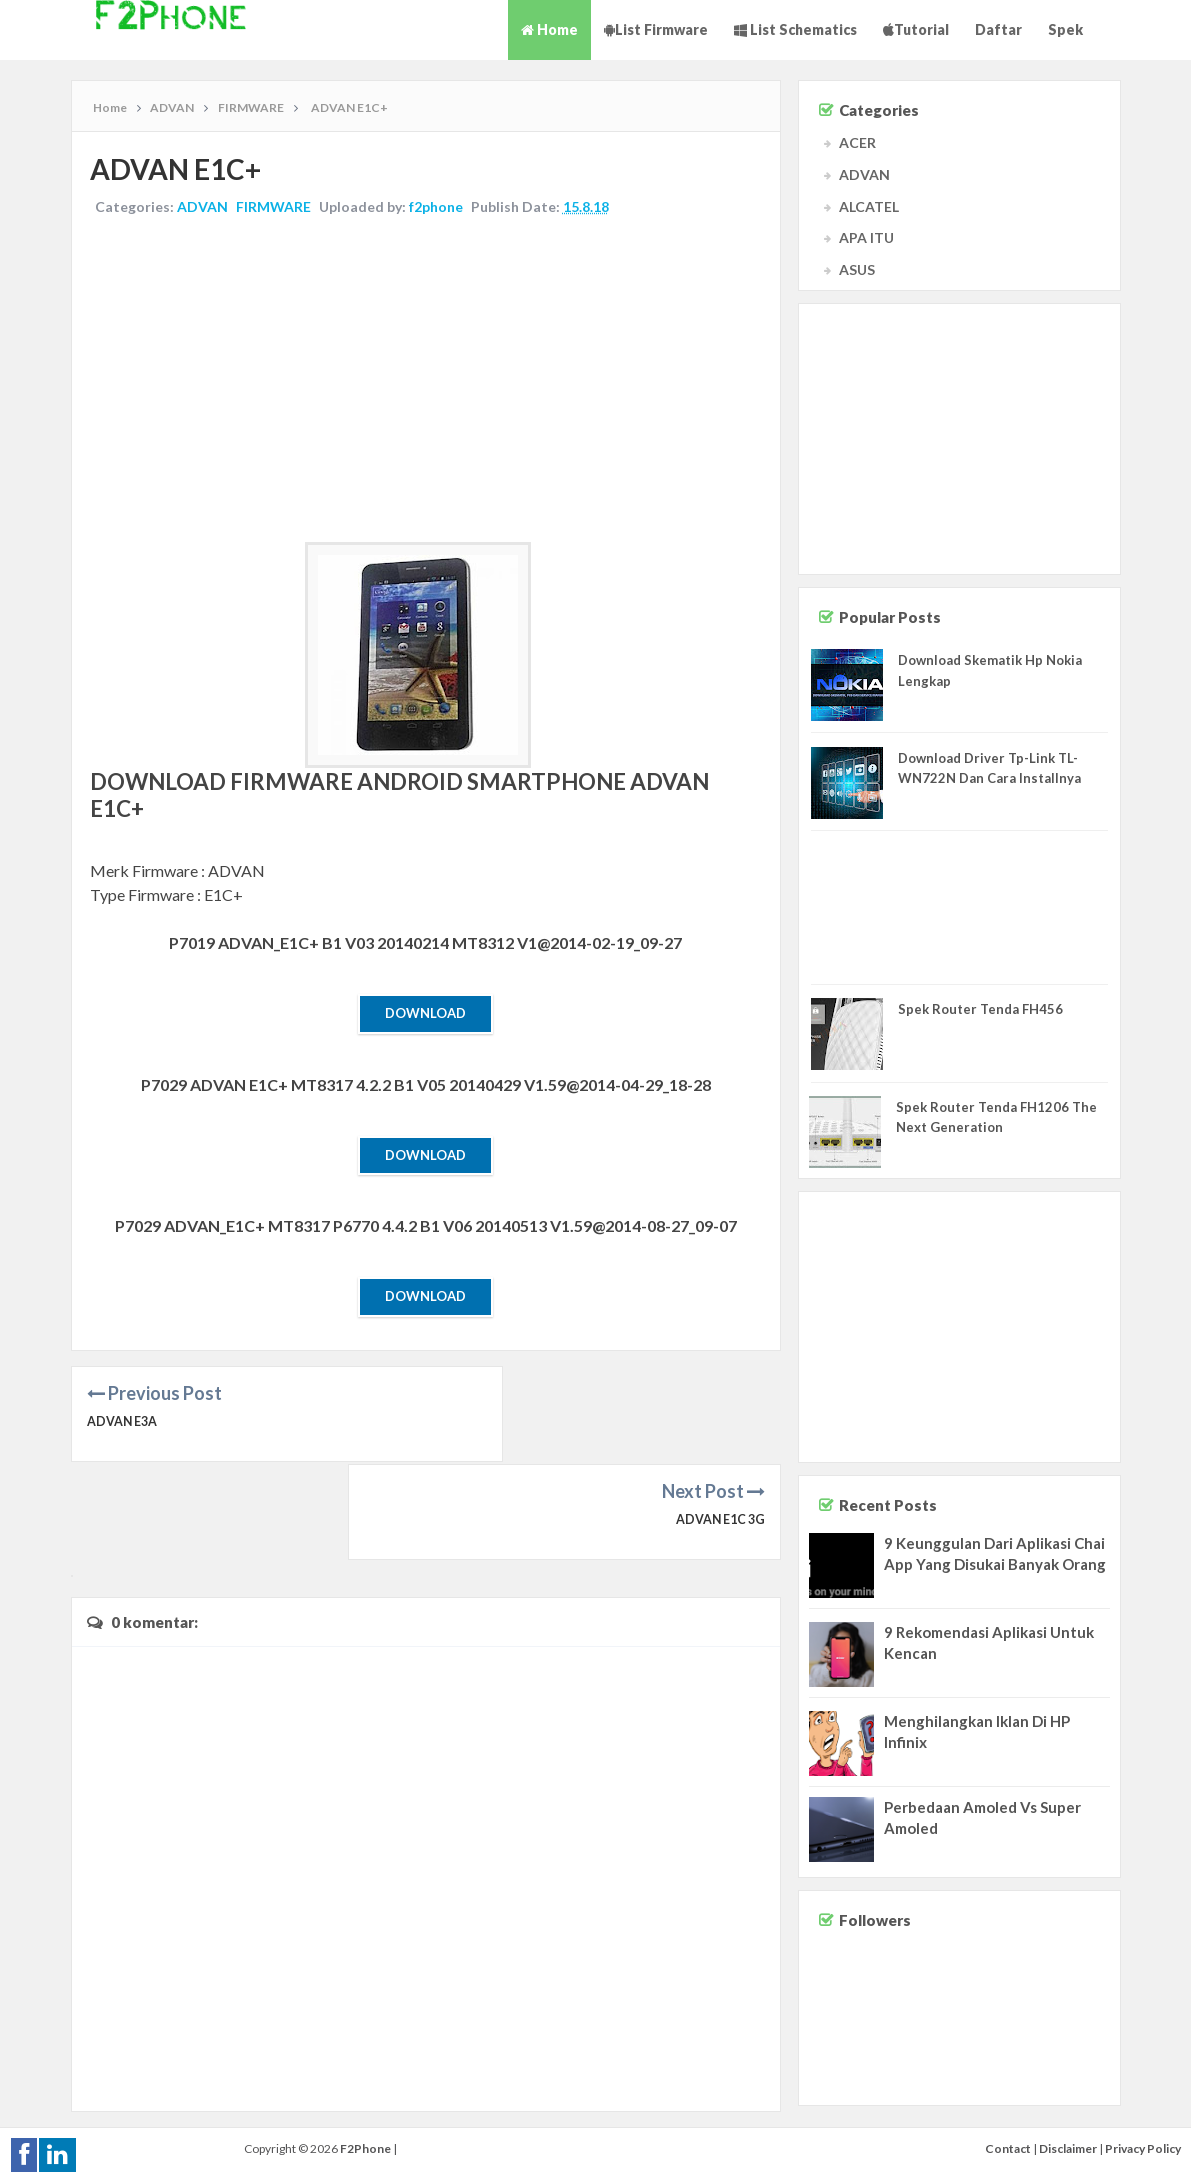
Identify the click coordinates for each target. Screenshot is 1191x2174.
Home (549, 29)
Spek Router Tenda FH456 (980, 1009)
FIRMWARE (275, 208)
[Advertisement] (426, 383)
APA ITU (866, 237)
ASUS (857, 269)
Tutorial (916, 29)
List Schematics (795, 29)
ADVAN (204, 208)
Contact (1008, 2139)
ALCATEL (869, 206)
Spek (1065, 29)
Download (425, 1015)
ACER (857, 142)
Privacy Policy (1143, 2139)
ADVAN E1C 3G (718, 1425)
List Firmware (656, 29)
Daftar (998, 29)
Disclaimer (1068, 2139)
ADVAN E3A (123, 1425)
